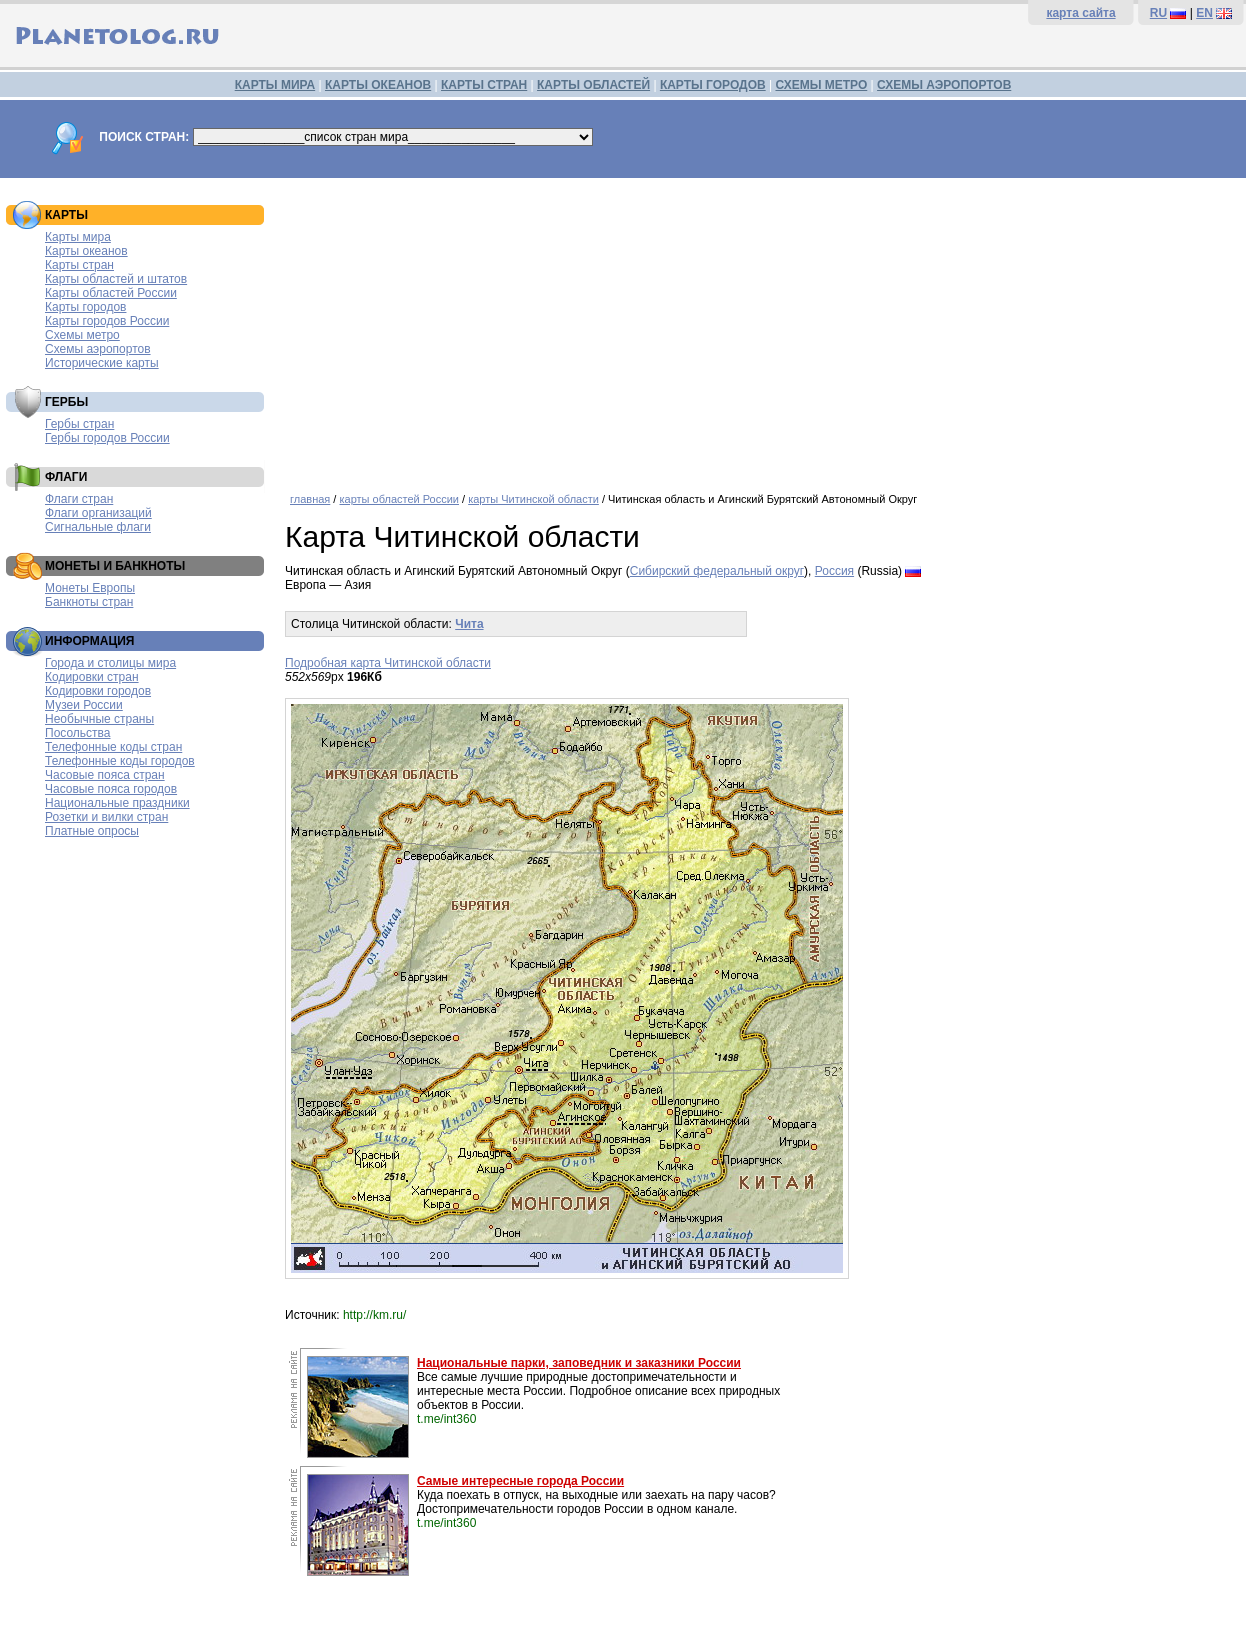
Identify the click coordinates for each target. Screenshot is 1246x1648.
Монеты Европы (90, 588)
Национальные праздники (117, 803)
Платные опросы (92, 831)
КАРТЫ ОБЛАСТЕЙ (593, 85)
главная (310, 499)
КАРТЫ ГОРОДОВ (713, 85)
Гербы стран (79, 424)
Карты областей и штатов (116, 279)
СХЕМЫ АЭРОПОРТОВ (944, 85)
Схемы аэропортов (98, 349)
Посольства (78, 733)
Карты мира (78, 237)
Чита (469, 624)
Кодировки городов (98, 691)
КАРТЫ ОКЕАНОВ (378, 85)
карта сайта (1080, 13)
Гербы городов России (107, 438)
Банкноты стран (89, 602)
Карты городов (85, 307)
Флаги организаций (98, 513)
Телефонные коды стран (113, 747)
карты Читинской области (533, 499)
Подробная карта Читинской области (388, 663)
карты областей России (399, 499)
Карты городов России (107, 321)
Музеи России (84, 705)
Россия (834, 571)
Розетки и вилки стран (106, 817)
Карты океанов (86, 251)
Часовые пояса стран (105, 775)
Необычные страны (99, 719)
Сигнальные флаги (98, 527)
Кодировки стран (92, 677)
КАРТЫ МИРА (275, 85)
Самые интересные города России (520, 1481)
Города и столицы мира (110, 663)
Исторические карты (102, 363)
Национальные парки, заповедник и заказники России (579, 1363)
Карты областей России (111, 293)
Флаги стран (79, 499)
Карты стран (79, 265)
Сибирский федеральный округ (717, 571)
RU (1158, 13)
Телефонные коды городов (120, 761)
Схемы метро (82, 335)
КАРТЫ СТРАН (484, 85)
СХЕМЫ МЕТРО (821, 85)
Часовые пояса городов (111, 789)
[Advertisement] (760, 328)
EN (1204, 13)
